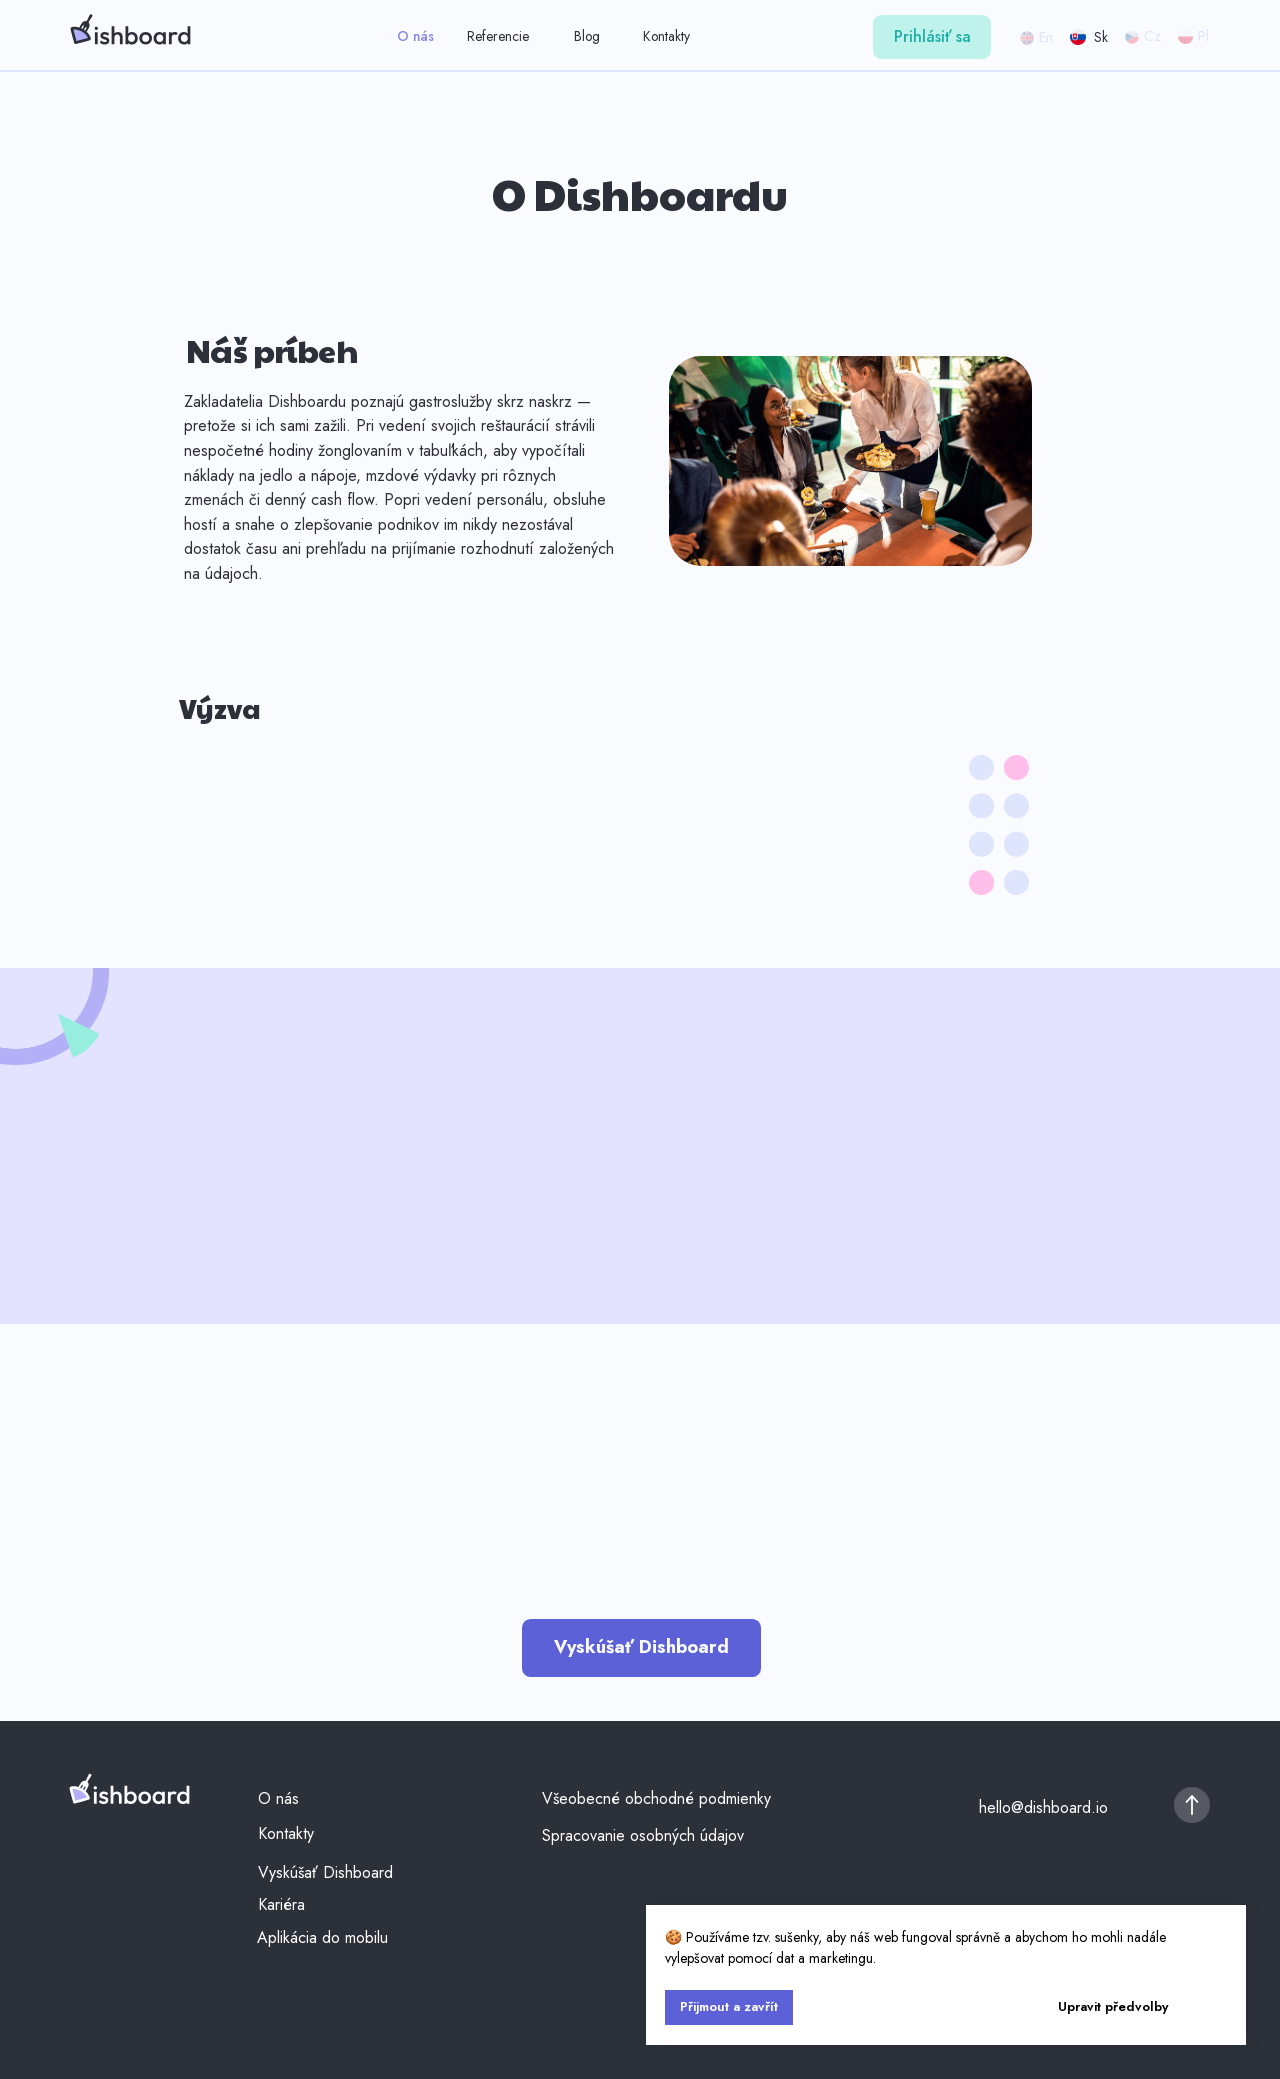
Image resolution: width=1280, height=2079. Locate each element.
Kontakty (666, 36)
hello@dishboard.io (1043, 1807)
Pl (1203, 36)
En (1046, 37)
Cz (1152, 36)
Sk (1101, 37)
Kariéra (281, 1904)
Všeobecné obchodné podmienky (656, 1798)
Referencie (498, 36)
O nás (415, 36)
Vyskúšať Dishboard (325, 1872)
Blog (587, 36)
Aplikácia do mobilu (322, 1937)
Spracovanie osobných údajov (643, 1835)
